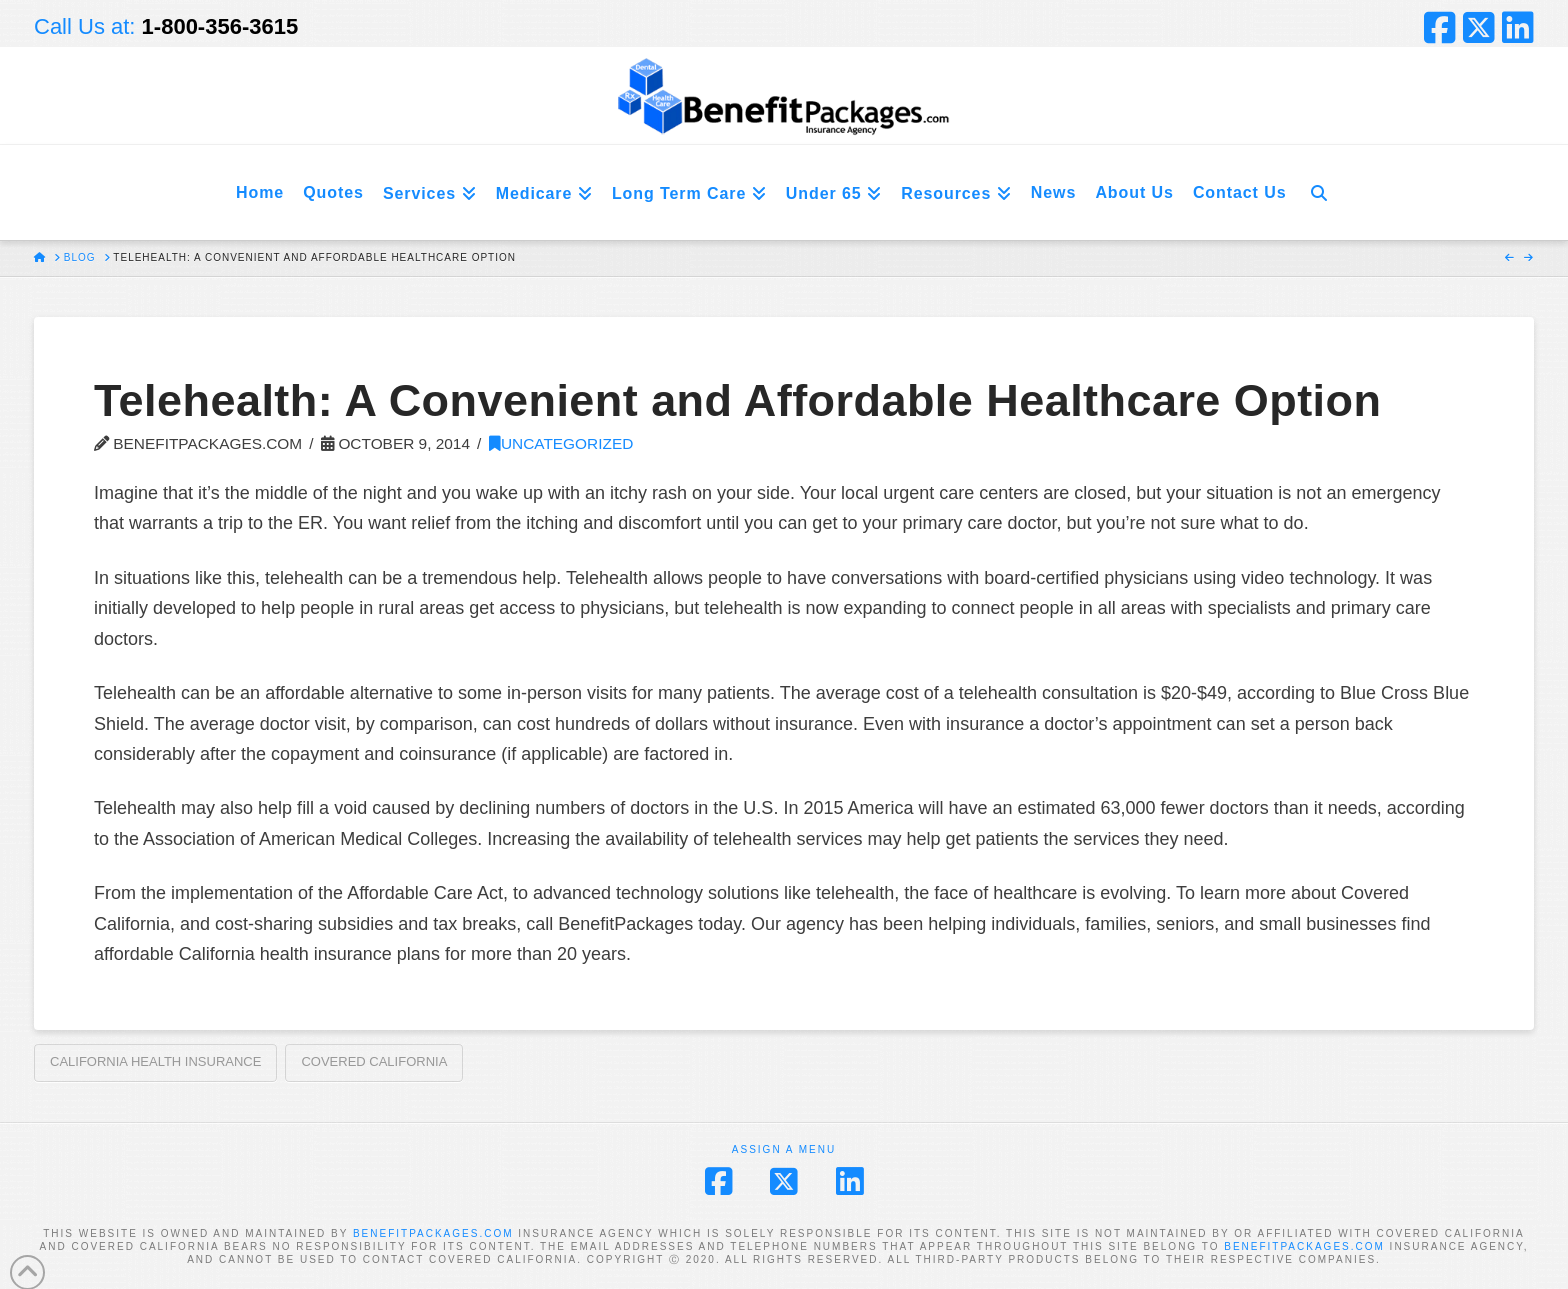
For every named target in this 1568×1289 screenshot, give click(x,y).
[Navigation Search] (1319, 192)
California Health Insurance (155, 1061)
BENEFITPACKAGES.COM (433, 1233)
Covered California (374, 1061)
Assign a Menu (784, 1149)
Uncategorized (561, 443)
